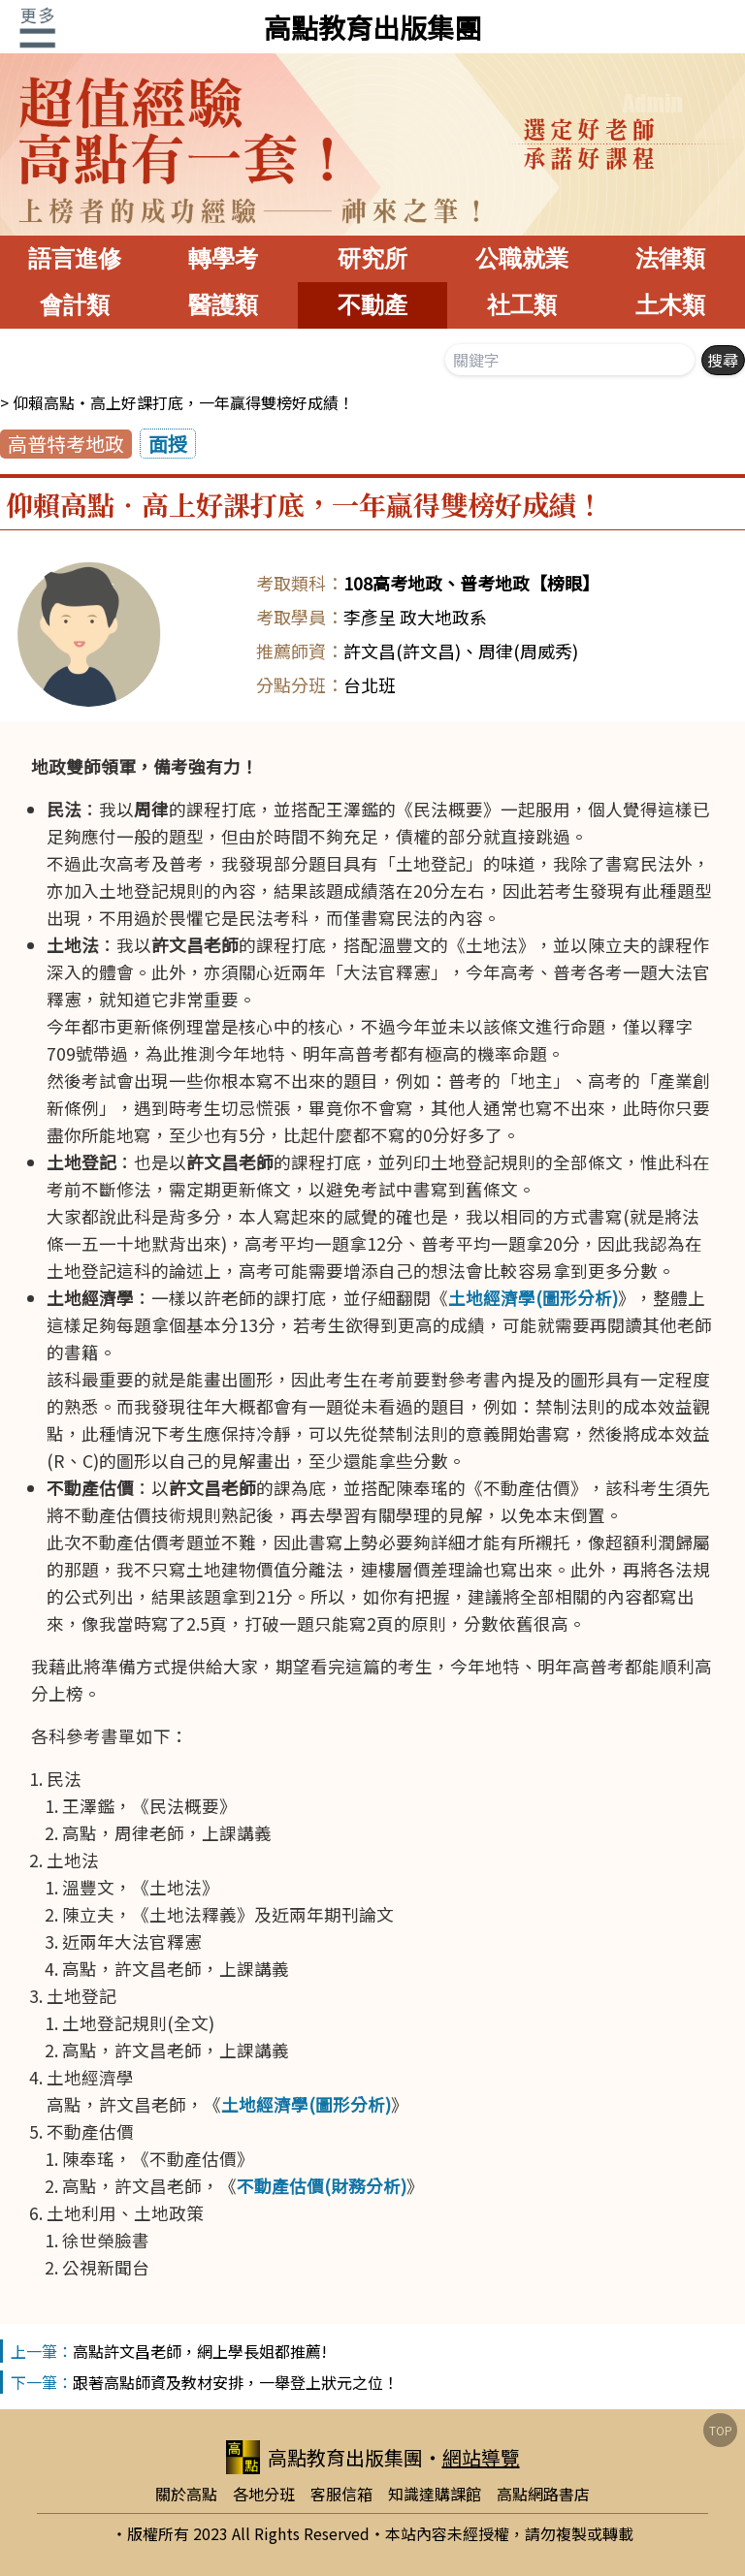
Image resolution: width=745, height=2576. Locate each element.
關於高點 (186, 2493)
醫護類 (223, 305)
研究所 (372, 258)
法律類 (670, 258)
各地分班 (264, 2493)
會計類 (75, 305)
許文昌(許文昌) (402, 650)
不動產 (372, 305)
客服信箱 (341, 2493)
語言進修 (74, 258)
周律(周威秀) (528, 650)
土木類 (670, 305)
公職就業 (521, 258)
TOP (720, 2430)
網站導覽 (481, 2457)
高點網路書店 (543, 2493)
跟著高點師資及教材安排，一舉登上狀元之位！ (236, 2382)
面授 (167, 443)
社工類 (522, 305)
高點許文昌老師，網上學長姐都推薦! (200, 2351)
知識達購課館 (434, 2493)
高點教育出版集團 (372, 27)
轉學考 (223, 258)
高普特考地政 (66, 443)
